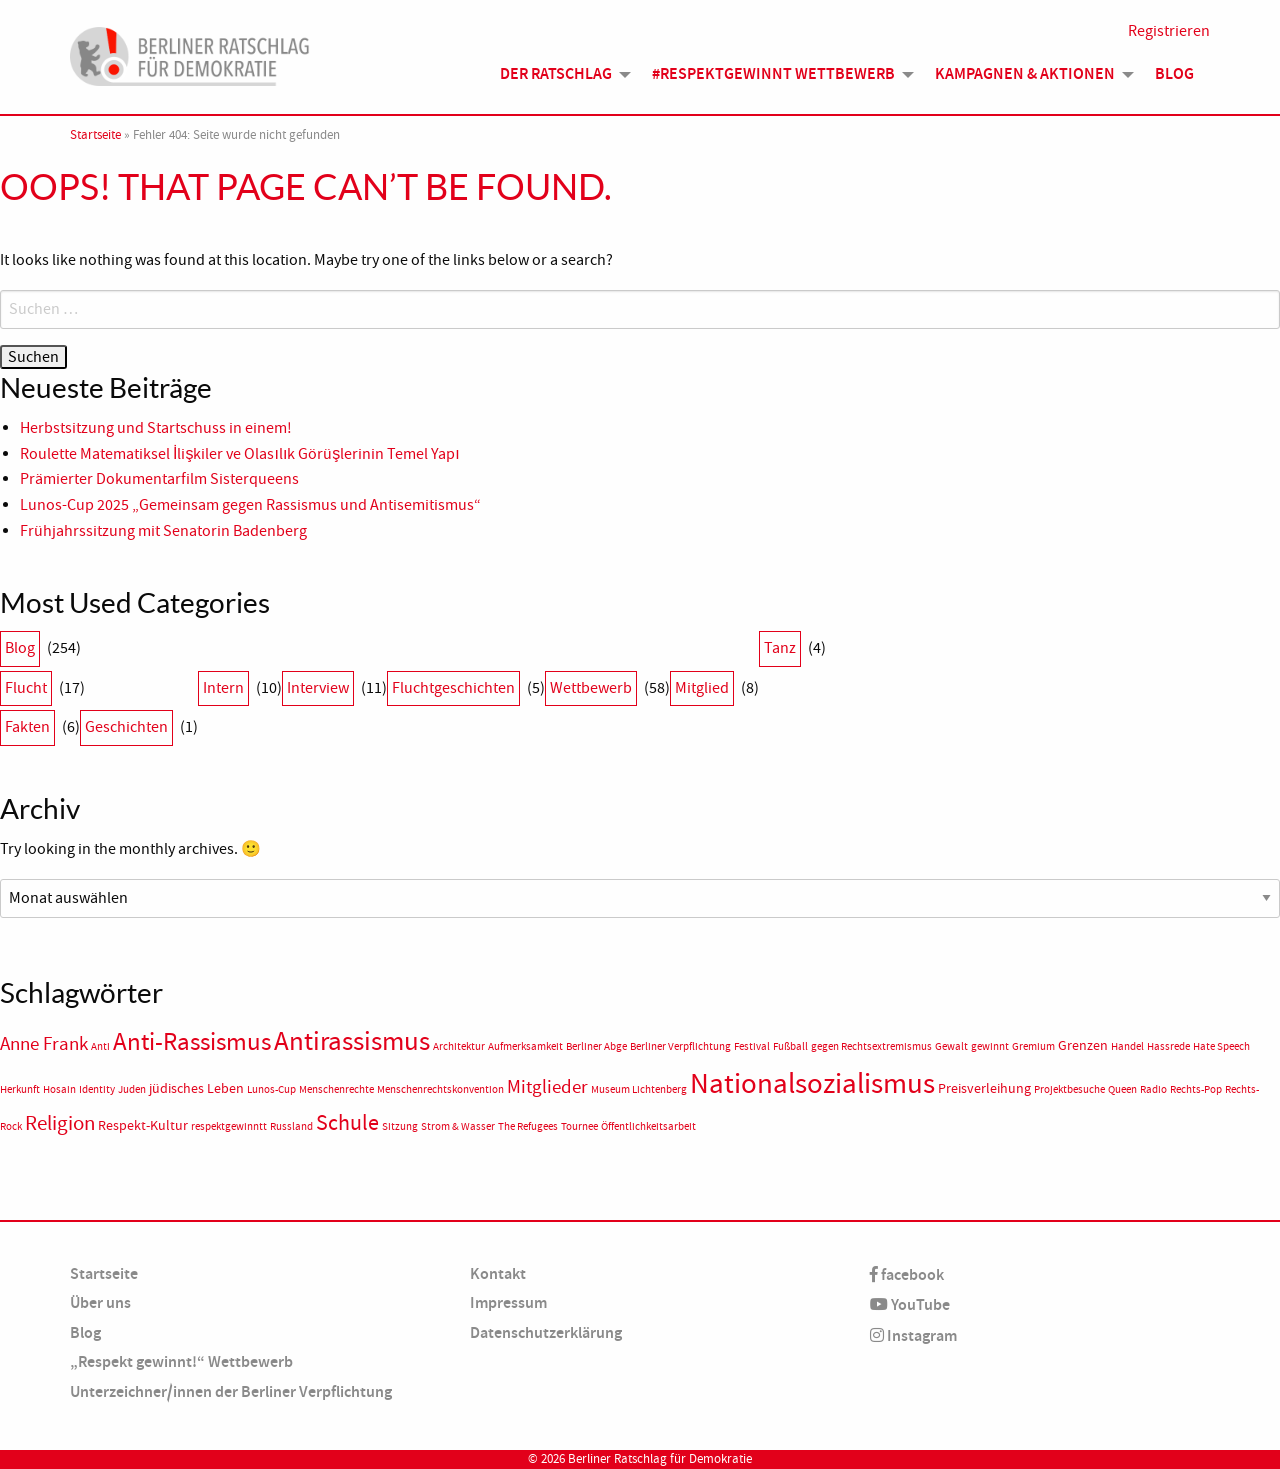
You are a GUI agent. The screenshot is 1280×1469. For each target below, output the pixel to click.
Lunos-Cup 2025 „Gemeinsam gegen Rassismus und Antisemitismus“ (250, 505)
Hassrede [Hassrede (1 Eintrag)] (1168, 1046)
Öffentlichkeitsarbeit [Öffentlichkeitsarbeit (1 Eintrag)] (648, 1126)
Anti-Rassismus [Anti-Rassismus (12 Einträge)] (192, 1042)
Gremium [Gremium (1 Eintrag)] (1033, 1046)
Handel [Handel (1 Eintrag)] (1127, 1046)
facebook (907, 1274)
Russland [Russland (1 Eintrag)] (291, 1126)
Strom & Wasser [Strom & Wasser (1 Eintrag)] (458, 1126)
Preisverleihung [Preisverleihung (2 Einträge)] (984, 1088)
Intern (223, 688)
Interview (318, 688)
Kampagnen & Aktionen (1025, 74)
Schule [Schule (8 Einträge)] (347, 1122)
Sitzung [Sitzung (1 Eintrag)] (400, 1126)
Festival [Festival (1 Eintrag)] (752, 1046)
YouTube (910, 1304)
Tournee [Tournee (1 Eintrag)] (579, 1126)
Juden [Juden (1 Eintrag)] (132, 1089)
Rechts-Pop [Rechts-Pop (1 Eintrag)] (1196, 1089)
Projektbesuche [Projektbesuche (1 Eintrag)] (1069, 1089)
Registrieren (1169, 32)
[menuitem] (560, 75)
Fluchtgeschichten (453, 688)
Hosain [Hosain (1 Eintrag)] (59, 1089)
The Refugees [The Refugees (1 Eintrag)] (528, 1126)
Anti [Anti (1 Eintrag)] (100, 1046)
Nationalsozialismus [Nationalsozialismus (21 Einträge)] (812, 1083)
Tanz (780, 648)
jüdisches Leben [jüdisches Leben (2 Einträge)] (196, 1088)
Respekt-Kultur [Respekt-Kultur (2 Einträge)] (143, 1125)
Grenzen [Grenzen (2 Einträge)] (1083, 1045)
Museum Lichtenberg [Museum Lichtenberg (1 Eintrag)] (639, 1089)
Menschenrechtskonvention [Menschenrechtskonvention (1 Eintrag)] (440, 1089)
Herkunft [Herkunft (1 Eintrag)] (20, 1089)
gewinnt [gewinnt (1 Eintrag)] (990, 1046)
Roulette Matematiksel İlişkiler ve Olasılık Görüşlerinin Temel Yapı (240, 454)
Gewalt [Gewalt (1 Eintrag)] (951, 1046)
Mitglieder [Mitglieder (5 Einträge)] (547, 1086)
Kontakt (498, 1273)
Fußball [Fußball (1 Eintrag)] (790, 1046)
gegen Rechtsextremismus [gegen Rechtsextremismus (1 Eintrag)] (871, 1046)
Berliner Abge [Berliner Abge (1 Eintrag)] (596, 1046)
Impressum (508, 1302)
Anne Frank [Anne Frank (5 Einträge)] (44, 1043)
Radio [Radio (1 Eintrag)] (1153, 1089)
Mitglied (702, 688)
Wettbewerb (591, 688)
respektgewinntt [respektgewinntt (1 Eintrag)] (229, 1126)
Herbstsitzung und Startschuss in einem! (156, 428)
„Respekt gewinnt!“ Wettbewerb (181, 1361)
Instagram (913, 1335)
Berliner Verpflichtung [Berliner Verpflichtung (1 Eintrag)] (680, 1046)
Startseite (95, 135)
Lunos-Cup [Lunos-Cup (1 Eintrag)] (271, 1089)
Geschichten (126, 727)
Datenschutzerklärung (546, 1332)
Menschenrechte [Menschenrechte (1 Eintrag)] (336, 1089)
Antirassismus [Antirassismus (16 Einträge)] (352, 1041)
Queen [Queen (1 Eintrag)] (1122, 1089)
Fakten (27, 727)
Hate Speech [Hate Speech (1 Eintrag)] (1221, 1046)
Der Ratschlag (556, 74)
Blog (1174, 74)
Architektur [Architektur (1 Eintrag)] (459, 1046)
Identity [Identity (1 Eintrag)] (97, 1089)
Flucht (26, 688)
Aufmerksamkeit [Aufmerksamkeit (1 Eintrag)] (525, 1046)
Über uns (100, 1302)
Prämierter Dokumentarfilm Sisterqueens (159, 479)
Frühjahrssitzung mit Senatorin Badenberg (163, 531)
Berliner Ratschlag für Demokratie (660, 1459)
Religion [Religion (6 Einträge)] (60, 1123)
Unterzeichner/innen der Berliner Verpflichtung (231, 1391)
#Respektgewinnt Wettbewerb (773, 74)
